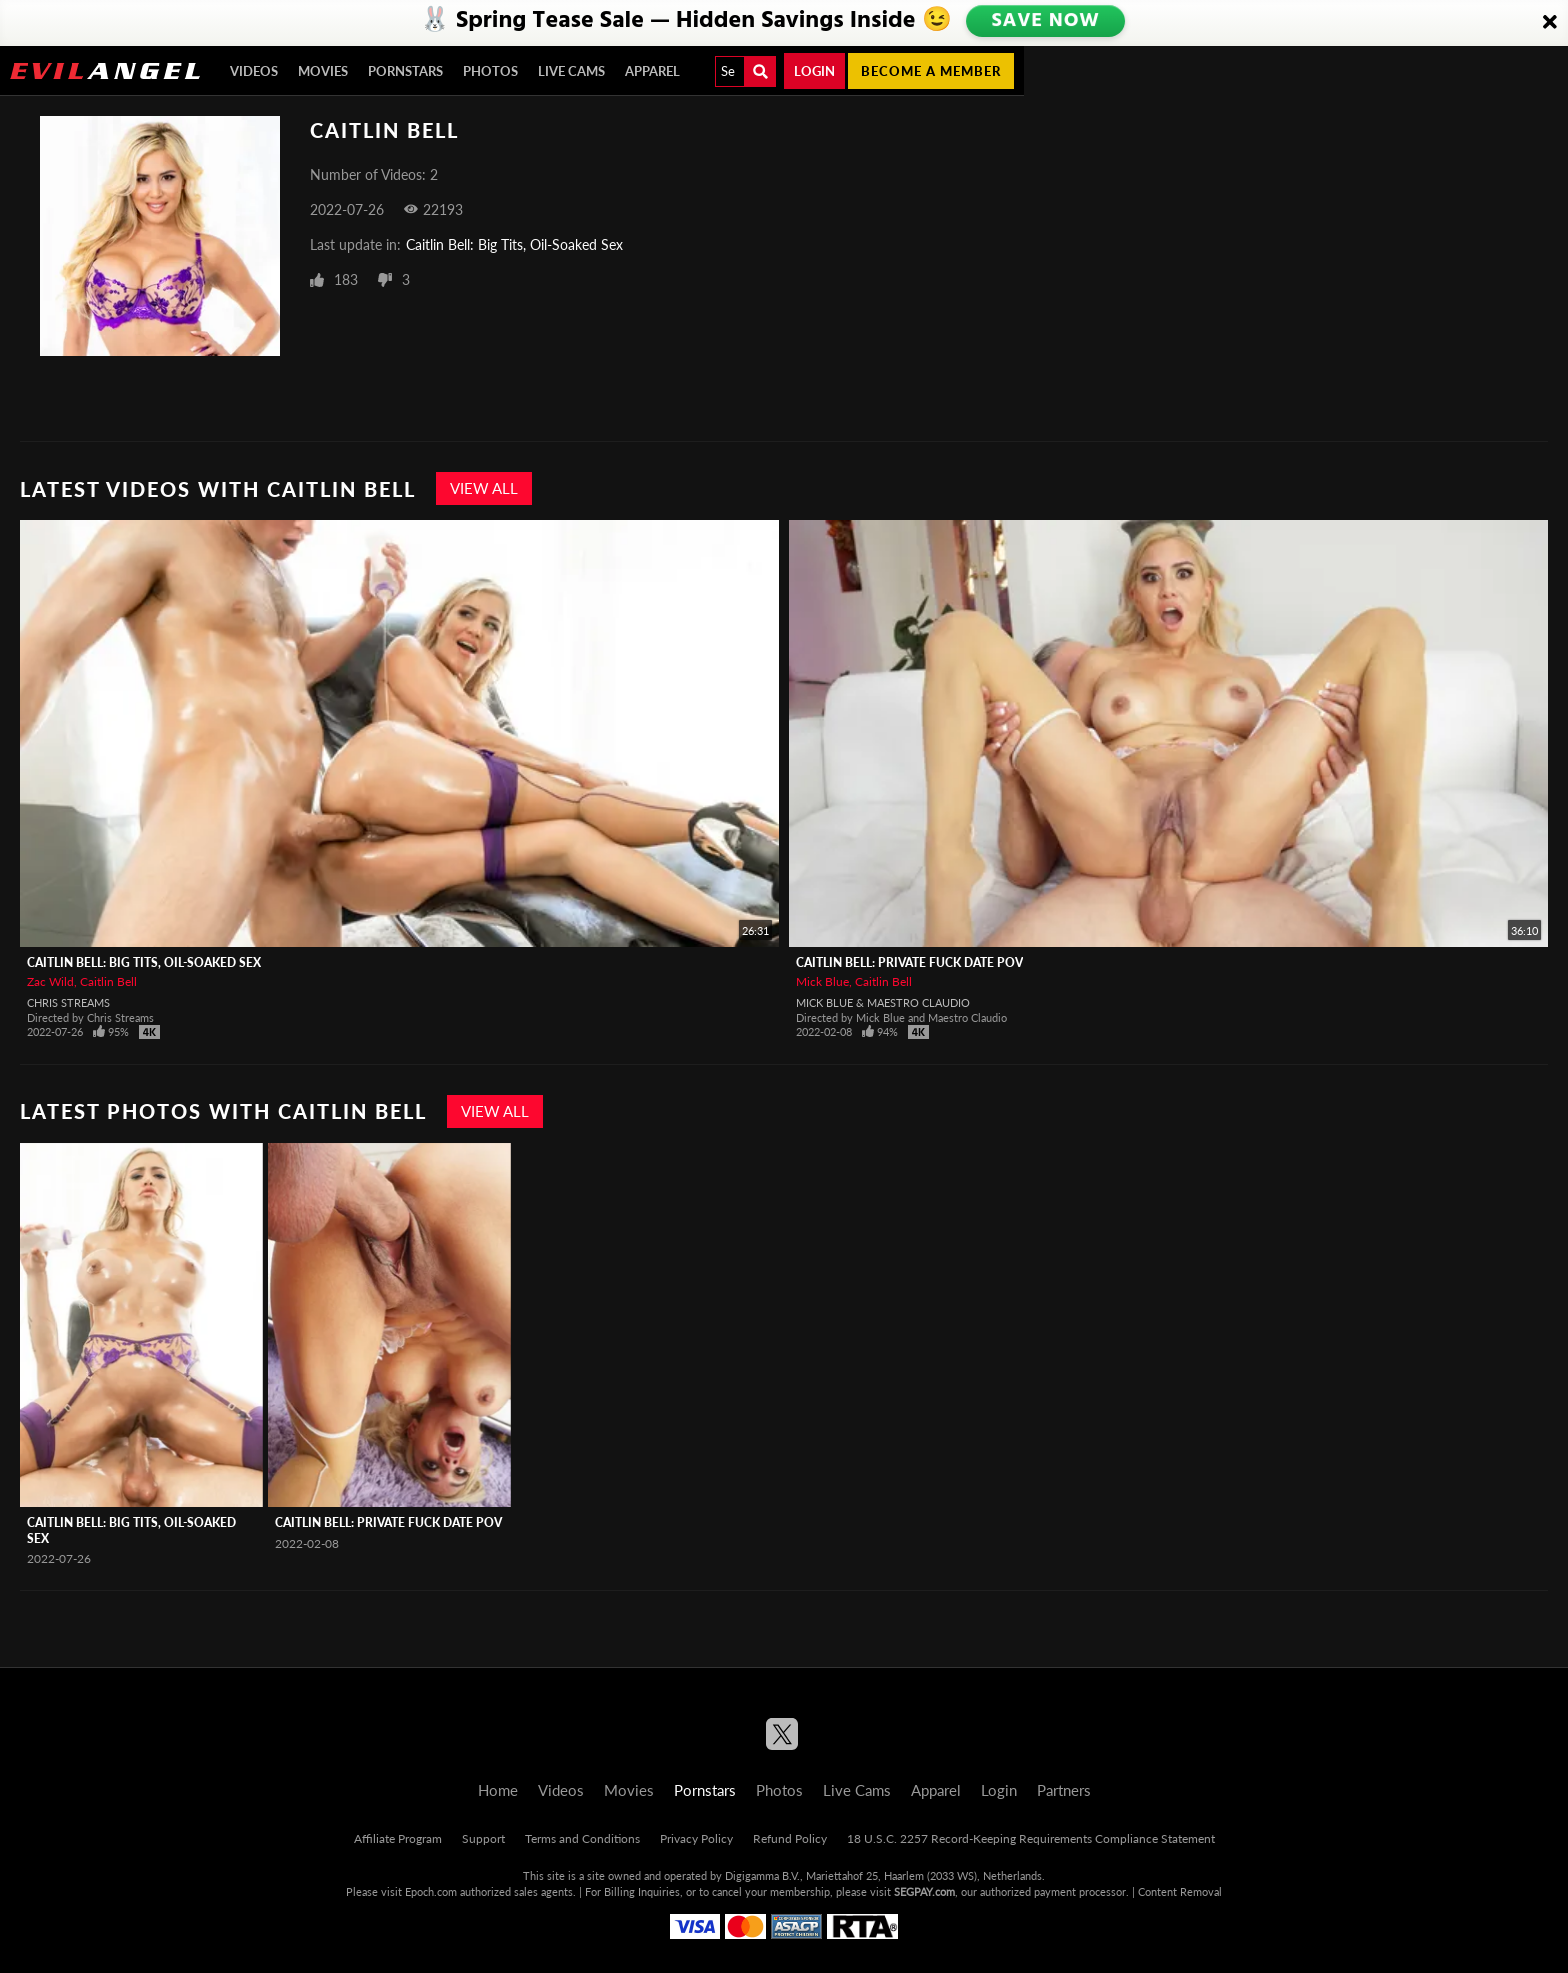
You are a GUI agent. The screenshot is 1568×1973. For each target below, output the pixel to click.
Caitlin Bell (108, 981)
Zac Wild (50, 981)
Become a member (931, 71)
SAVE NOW (1045, 22)
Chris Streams (68, 1002)
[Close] (1550, 23)
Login (814, 71)
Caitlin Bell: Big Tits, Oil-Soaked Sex (514, 244)
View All (484, 488)
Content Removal (1180, 1891)
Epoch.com (431, 1891)
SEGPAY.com (924, 1891)
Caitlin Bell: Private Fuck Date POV (909, 962)
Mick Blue (822, 981)
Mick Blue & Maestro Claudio (883, 1002)
